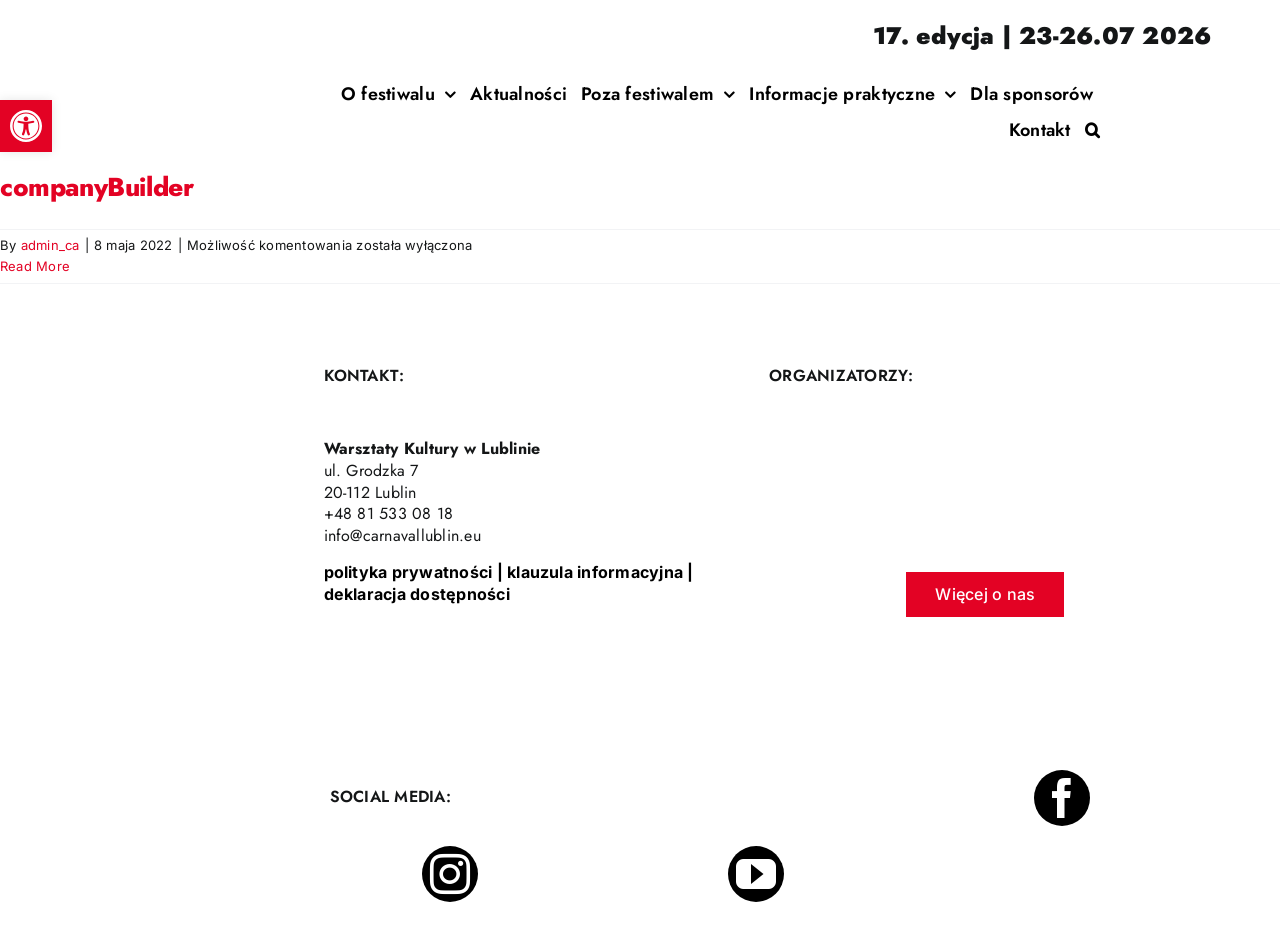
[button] (1092, 130)
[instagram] (450, 874)
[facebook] (1062, 798)
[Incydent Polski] (1128, 80)
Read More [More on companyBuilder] (35, 266)
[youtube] (756, 874)
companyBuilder (97, 187)
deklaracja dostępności (417, 594)
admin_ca (50, 245)
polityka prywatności (408, 572)
